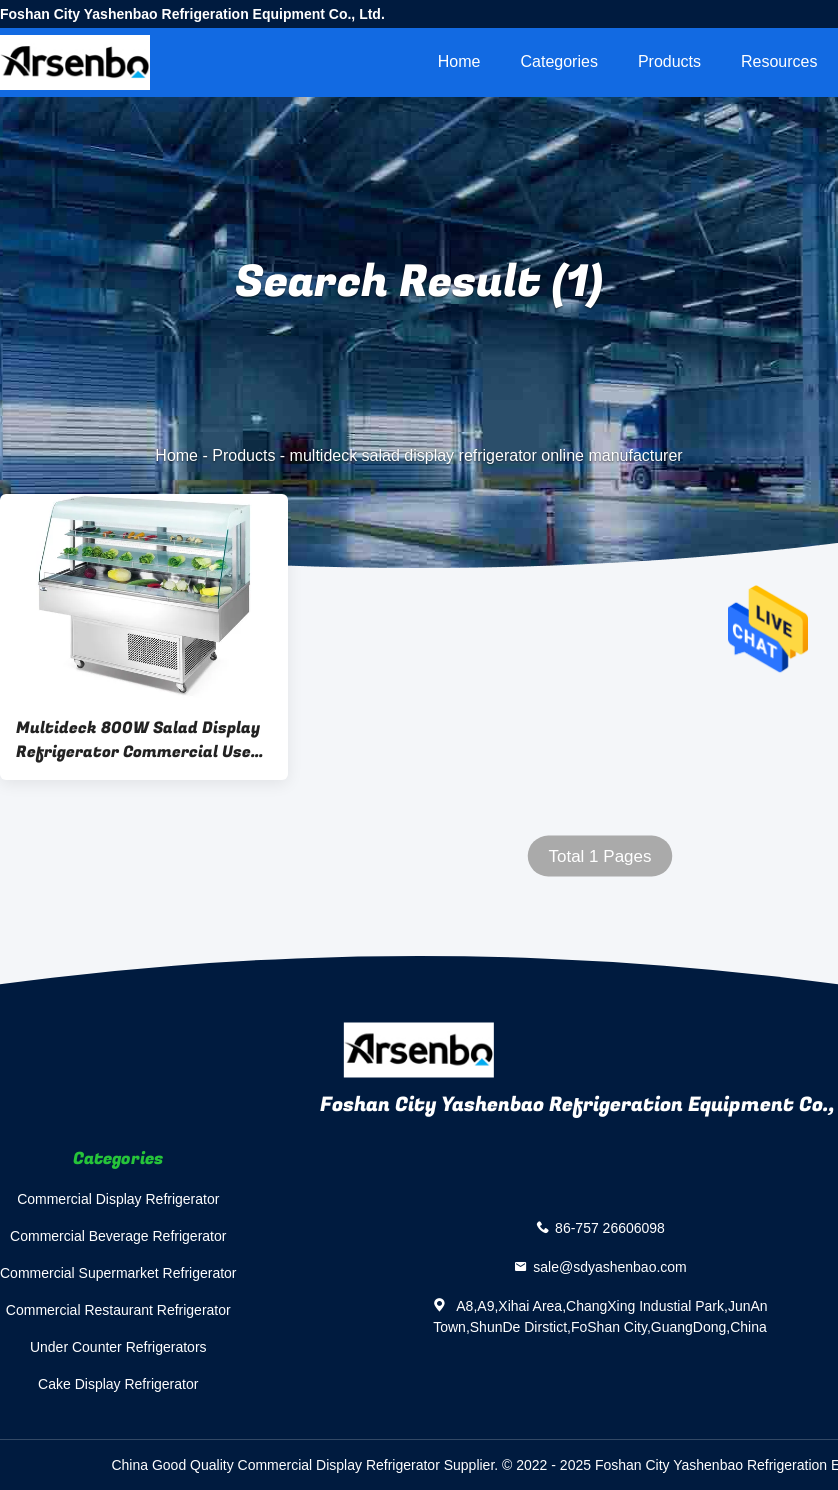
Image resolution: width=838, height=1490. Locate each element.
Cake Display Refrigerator (118, 1384)
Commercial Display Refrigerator (118, 1199)
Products (669, 61)
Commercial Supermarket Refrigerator (118, 1273)
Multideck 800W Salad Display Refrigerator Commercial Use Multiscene (138, 740)
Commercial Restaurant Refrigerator (118, 1310)
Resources (779, 61)
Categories (559, 61)
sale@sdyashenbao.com (610, 1267)
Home (459, 61)
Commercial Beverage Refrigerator (118, 1236)
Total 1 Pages (599, 856)
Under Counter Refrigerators (118, 1347)
